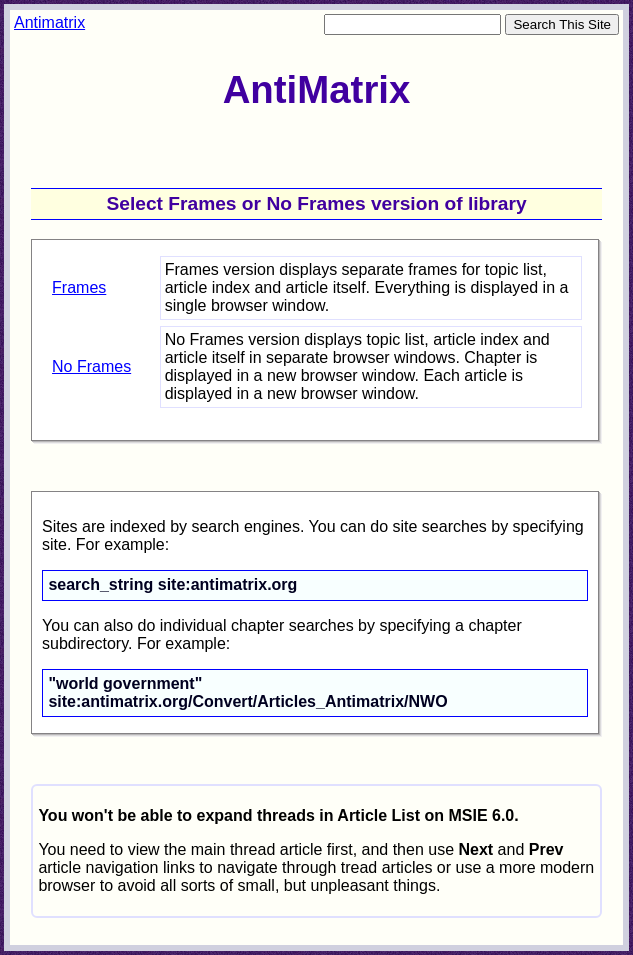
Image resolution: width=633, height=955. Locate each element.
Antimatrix (49, 22)
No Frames (91, 366)
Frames (79, 287)
